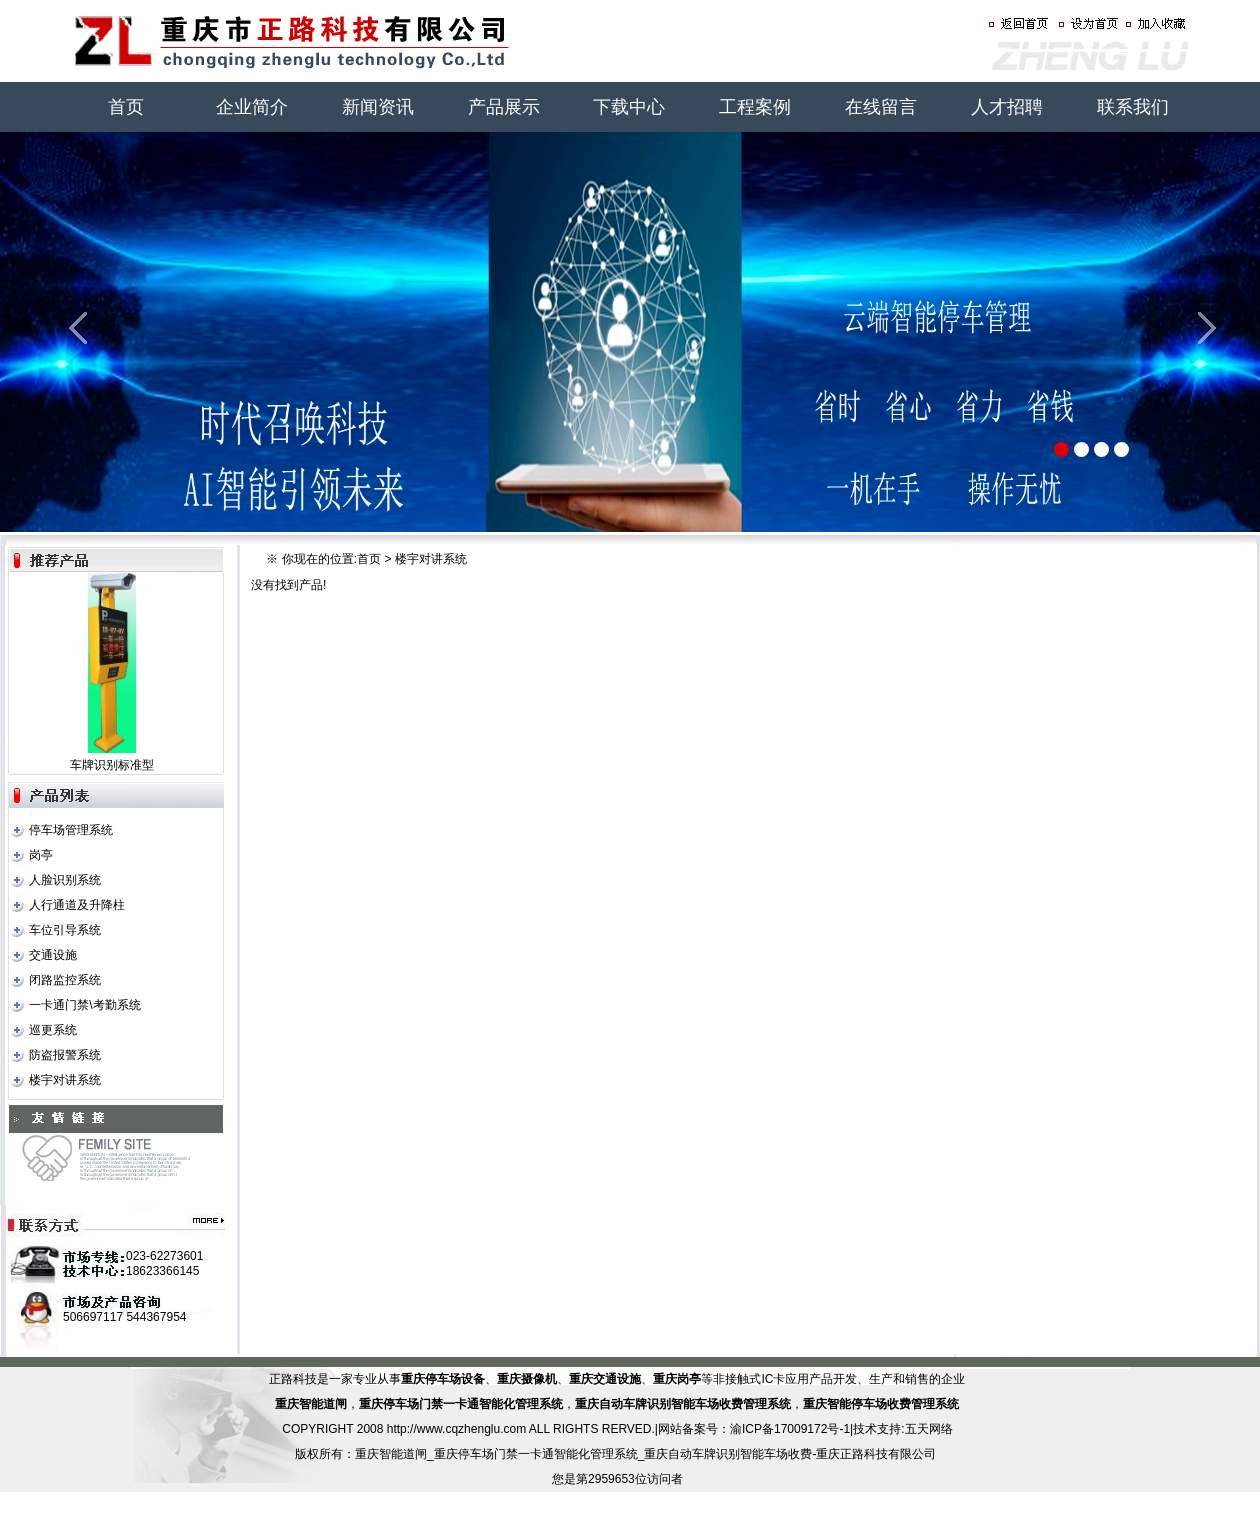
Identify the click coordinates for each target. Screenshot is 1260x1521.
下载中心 (629, 107)
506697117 (93, 1317)
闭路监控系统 (65, 980)
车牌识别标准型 (112, 765)
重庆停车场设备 (443, 1379)
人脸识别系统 (65, 880)
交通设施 (53, 955)
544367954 (156, 1317)
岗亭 (41, 855)
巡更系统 (53, 1030)
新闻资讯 (378, 107)
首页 (126, 107)
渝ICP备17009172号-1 (790, 1429)
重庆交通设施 (605, 1379)
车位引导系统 (65, 930)
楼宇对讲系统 (65, 1080)
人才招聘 (1007, 107)
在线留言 (881, 107)
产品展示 (504, 107)
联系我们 (1133, 107)
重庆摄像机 (527, 1379)
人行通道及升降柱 (77, 905)
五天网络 (929, 1429)
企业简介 (252, 107)
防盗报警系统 (65, 1055)
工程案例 (755, 107)
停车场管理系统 (71, 830)
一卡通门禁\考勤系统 (84, 1005)
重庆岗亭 (677, 1379)
